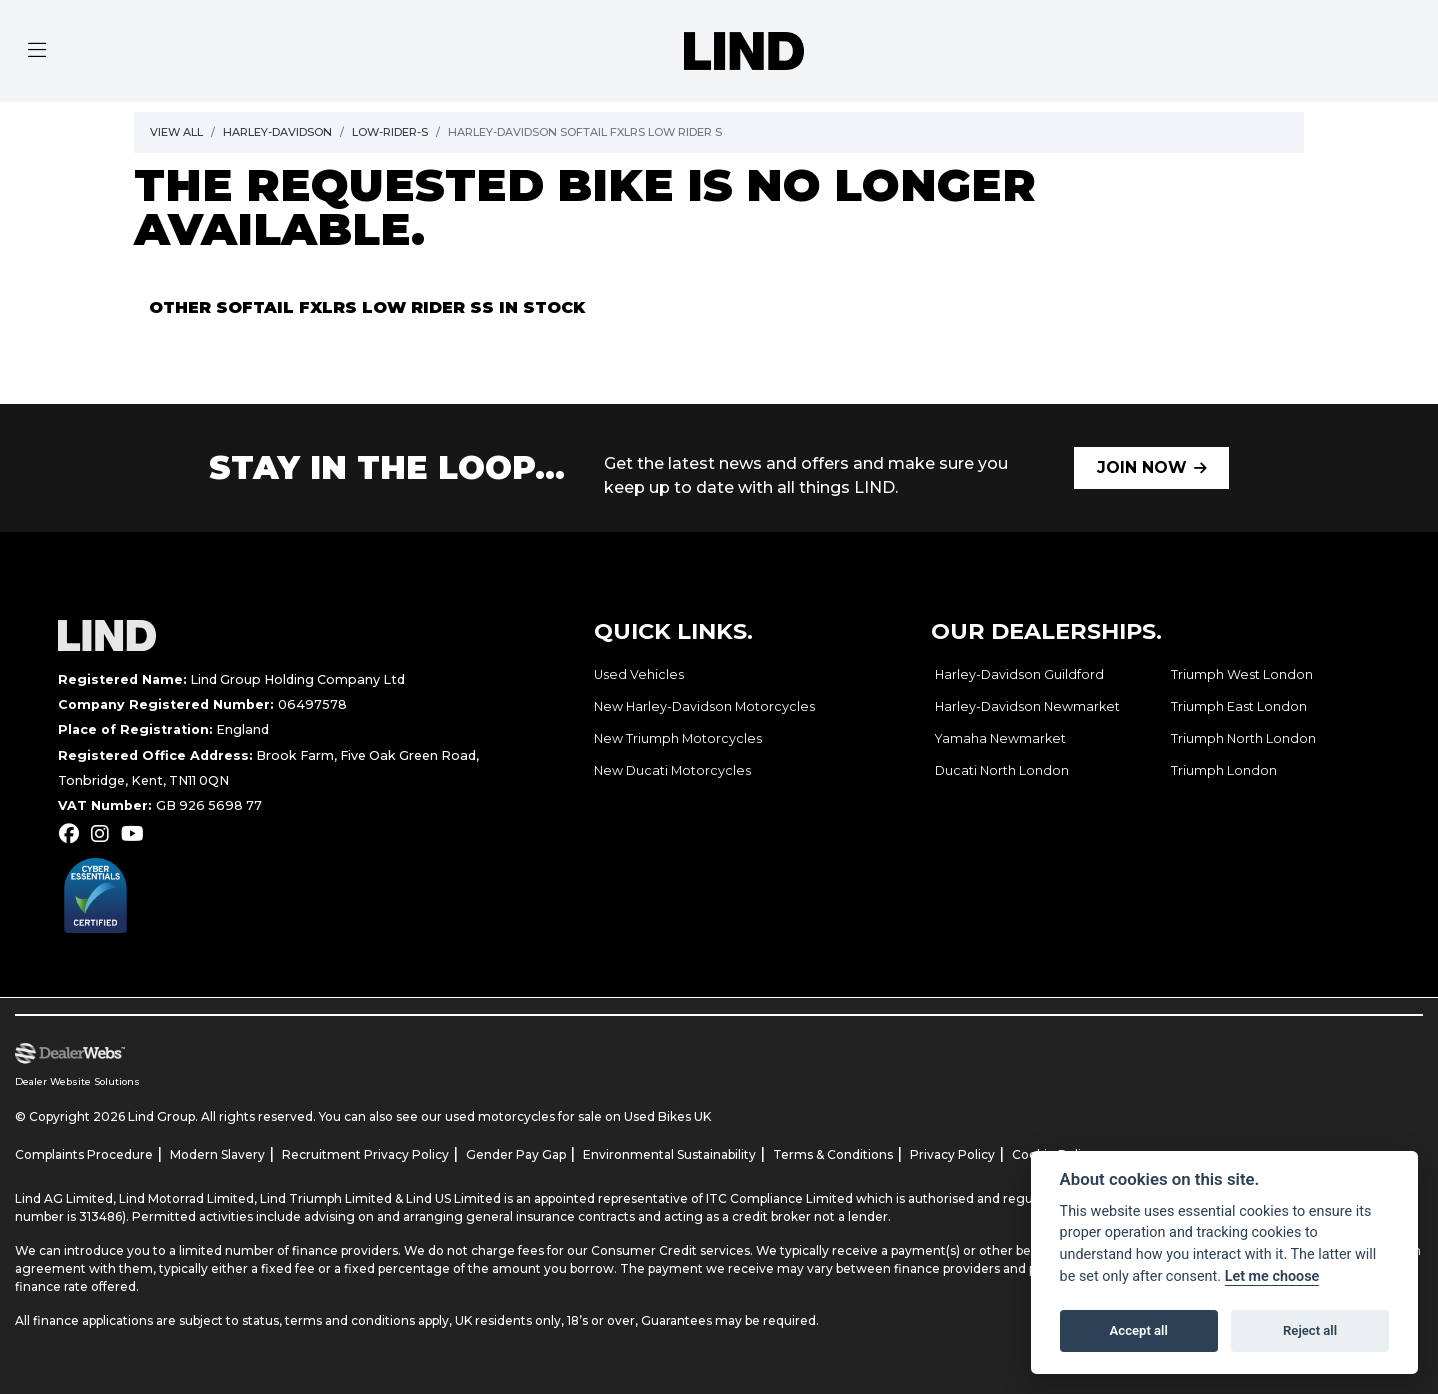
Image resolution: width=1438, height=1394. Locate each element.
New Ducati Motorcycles (672, 770)
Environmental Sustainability (669, 1154)
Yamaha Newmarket (1000, 738)
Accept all (1139, 1330)
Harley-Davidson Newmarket (1027, 706)
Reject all (1310, 1330)
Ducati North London (1002, 770)
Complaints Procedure (84, 1154)
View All (176, 132)
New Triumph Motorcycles (678, 738)
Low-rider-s (390, 132)
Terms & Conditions (833, 1154)
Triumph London (1224, 770)
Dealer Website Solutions (77, 1081)
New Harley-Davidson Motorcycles (704, 706)
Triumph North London (1243, 738)
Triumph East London (1239, 706)
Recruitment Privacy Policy (365, 1154)
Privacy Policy (952, 1154)
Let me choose (1272, 1276)
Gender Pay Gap (516, 1154)
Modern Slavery (217, 1154)
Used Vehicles (639, 674)
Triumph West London (1242, 674)
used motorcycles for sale (523, 1116)
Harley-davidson (277, 132)
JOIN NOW (1142, 467)
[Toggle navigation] (37, 51)
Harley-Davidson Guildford (1019, 674)
